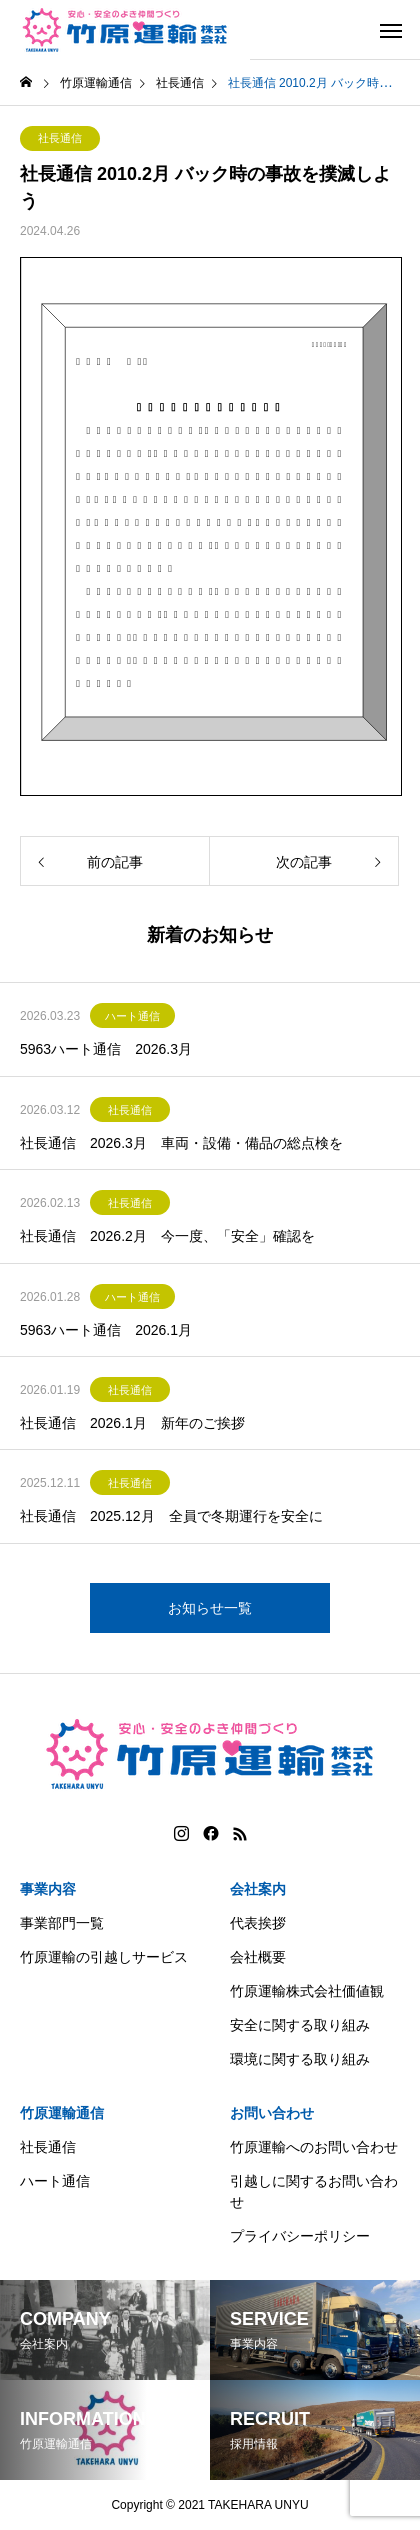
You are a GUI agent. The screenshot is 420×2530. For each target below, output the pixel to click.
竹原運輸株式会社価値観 (307, 1991)
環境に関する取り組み (300, 2059)
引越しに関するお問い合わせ (314, 2191)
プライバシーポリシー (300, 2236)
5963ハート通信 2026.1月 (106, 1330)
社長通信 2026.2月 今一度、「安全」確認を (167, 1236)
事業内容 (48, 1889)
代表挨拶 (258, 1923)
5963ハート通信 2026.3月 (106, 1049)
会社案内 (258, 1889)
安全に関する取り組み (300, 2025)
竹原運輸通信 (62, 2113)
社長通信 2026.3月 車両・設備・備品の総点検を (181, 1143)
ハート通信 (132, 1016)
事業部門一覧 (62, 1923)
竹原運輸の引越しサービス (104, 1957)
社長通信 (60, 138)
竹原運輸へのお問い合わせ (314, 2147)
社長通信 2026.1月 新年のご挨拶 (132, 1423)
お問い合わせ (272, 2113)
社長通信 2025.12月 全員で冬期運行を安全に (171, 1516)
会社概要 (258, 1957)
